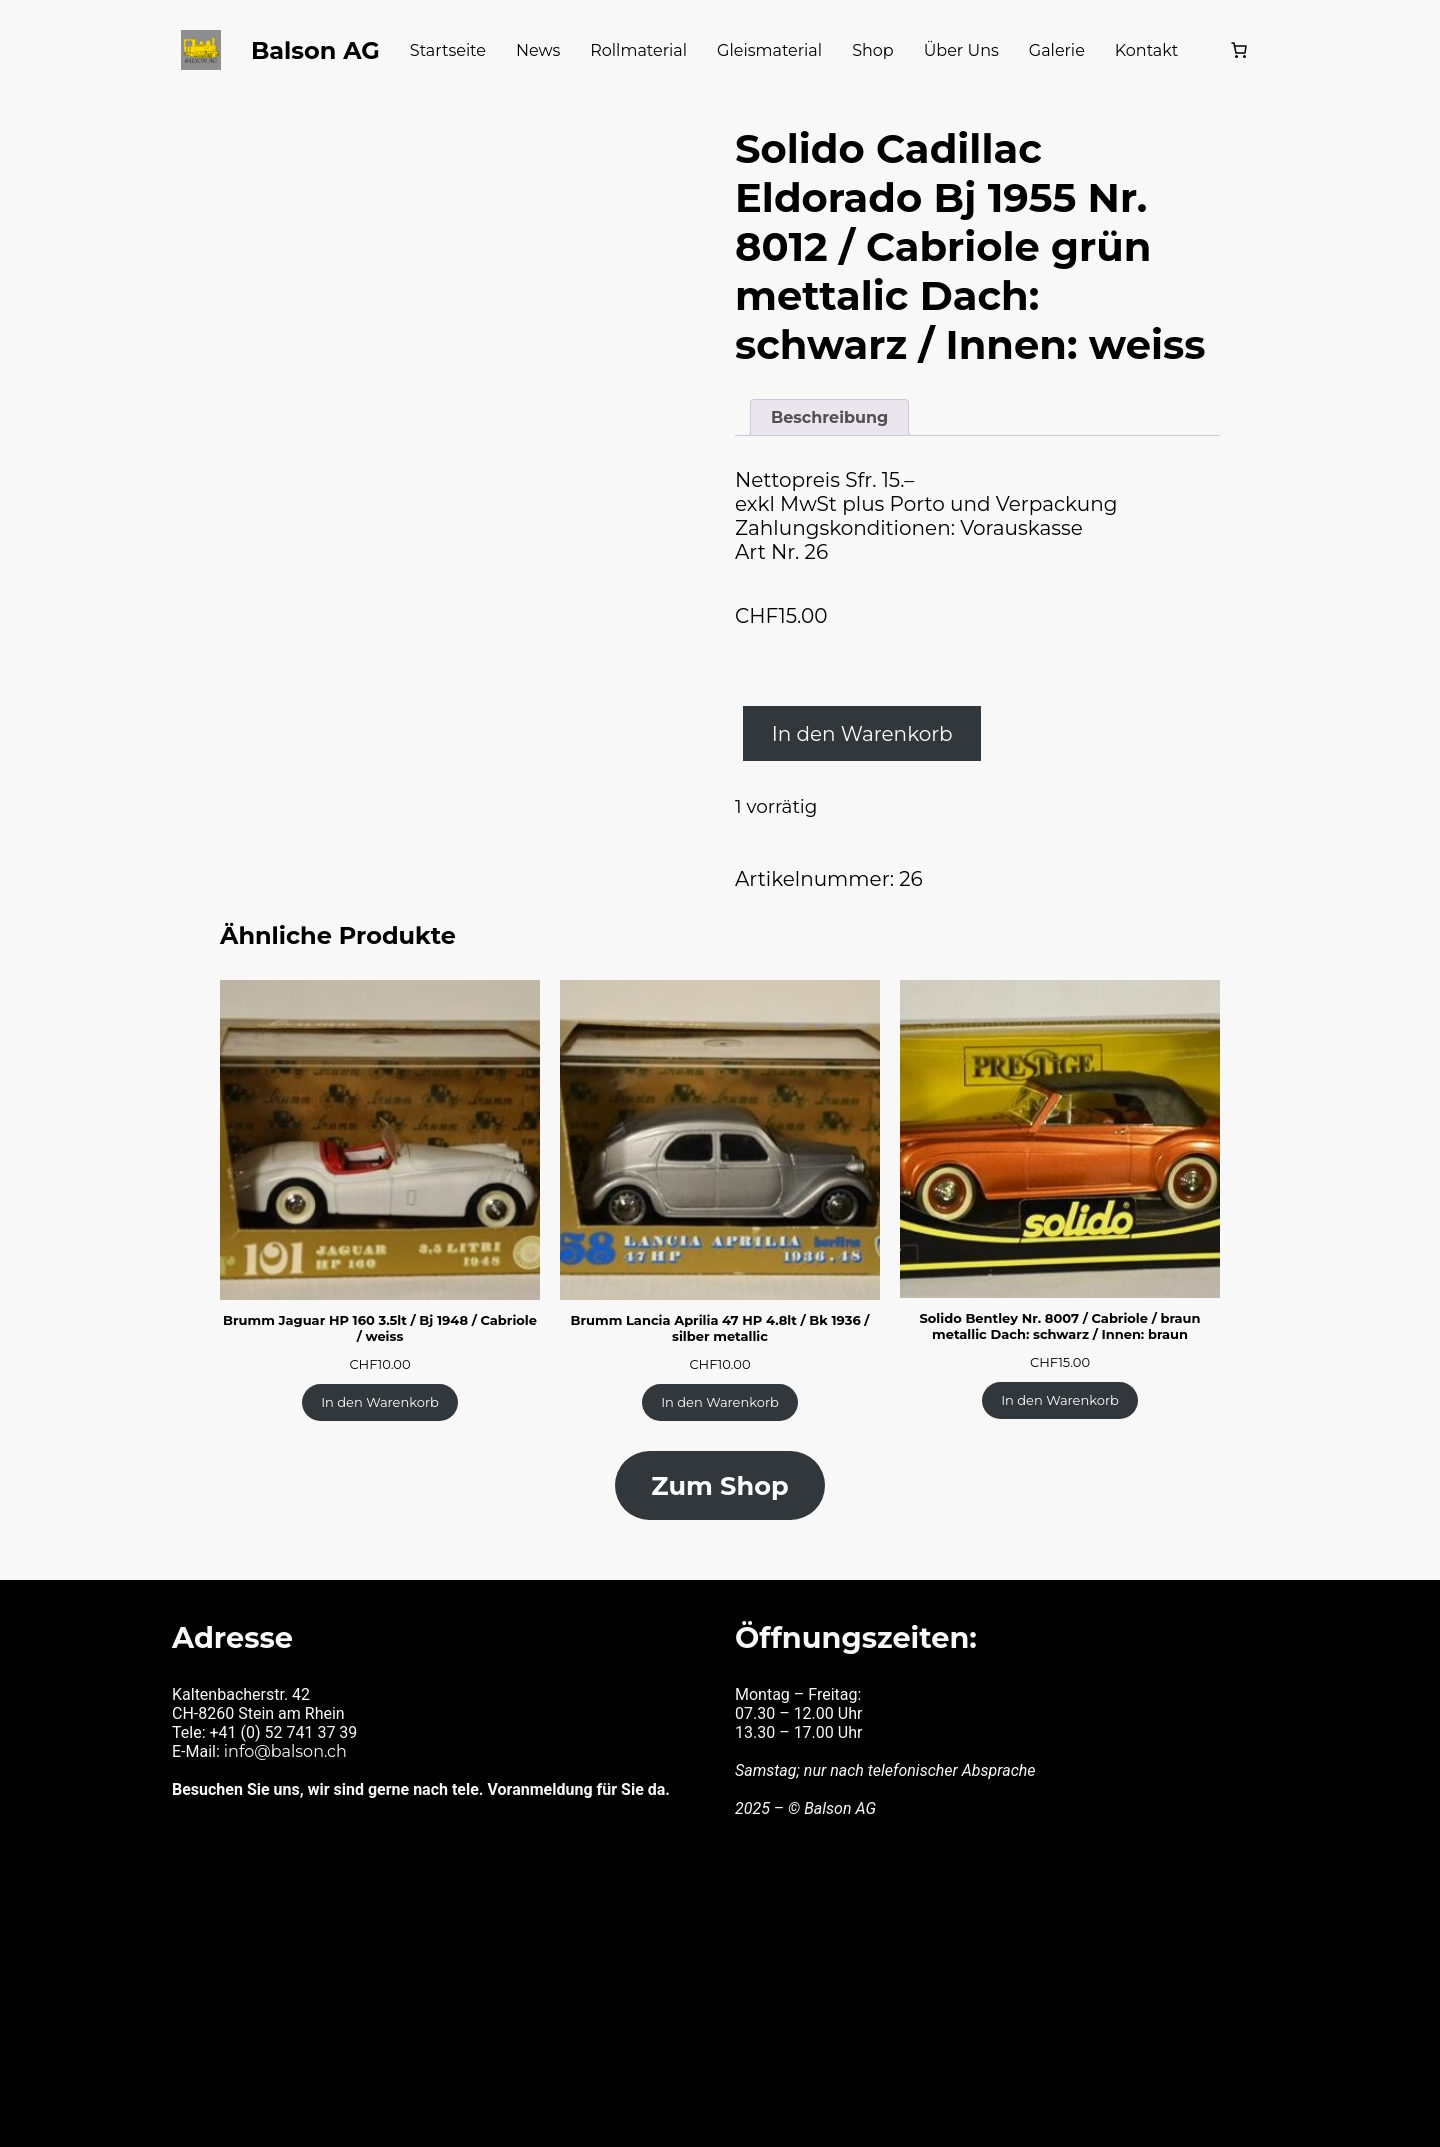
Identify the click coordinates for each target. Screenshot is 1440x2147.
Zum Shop (719, 1450)
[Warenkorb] (1204, 50)
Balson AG (347, 49)
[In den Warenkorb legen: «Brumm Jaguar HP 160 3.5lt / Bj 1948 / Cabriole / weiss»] (380, 1369)
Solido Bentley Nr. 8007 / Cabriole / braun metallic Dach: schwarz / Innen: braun (1060, 1295)
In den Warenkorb (851, 707)
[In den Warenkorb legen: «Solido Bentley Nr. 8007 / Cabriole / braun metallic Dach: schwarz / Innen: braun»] (1060, 1367)
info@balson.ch (281, 1709)
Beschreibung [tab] (824, 396)
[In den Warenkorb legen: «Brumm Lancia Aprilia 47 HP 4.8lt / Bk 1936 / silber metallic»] (720, 1369)
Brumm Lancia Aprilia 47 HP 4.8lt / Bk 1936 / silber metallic (720, 1297)
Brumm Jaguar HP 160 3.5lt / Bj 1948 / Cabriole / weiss (380, 1297)
